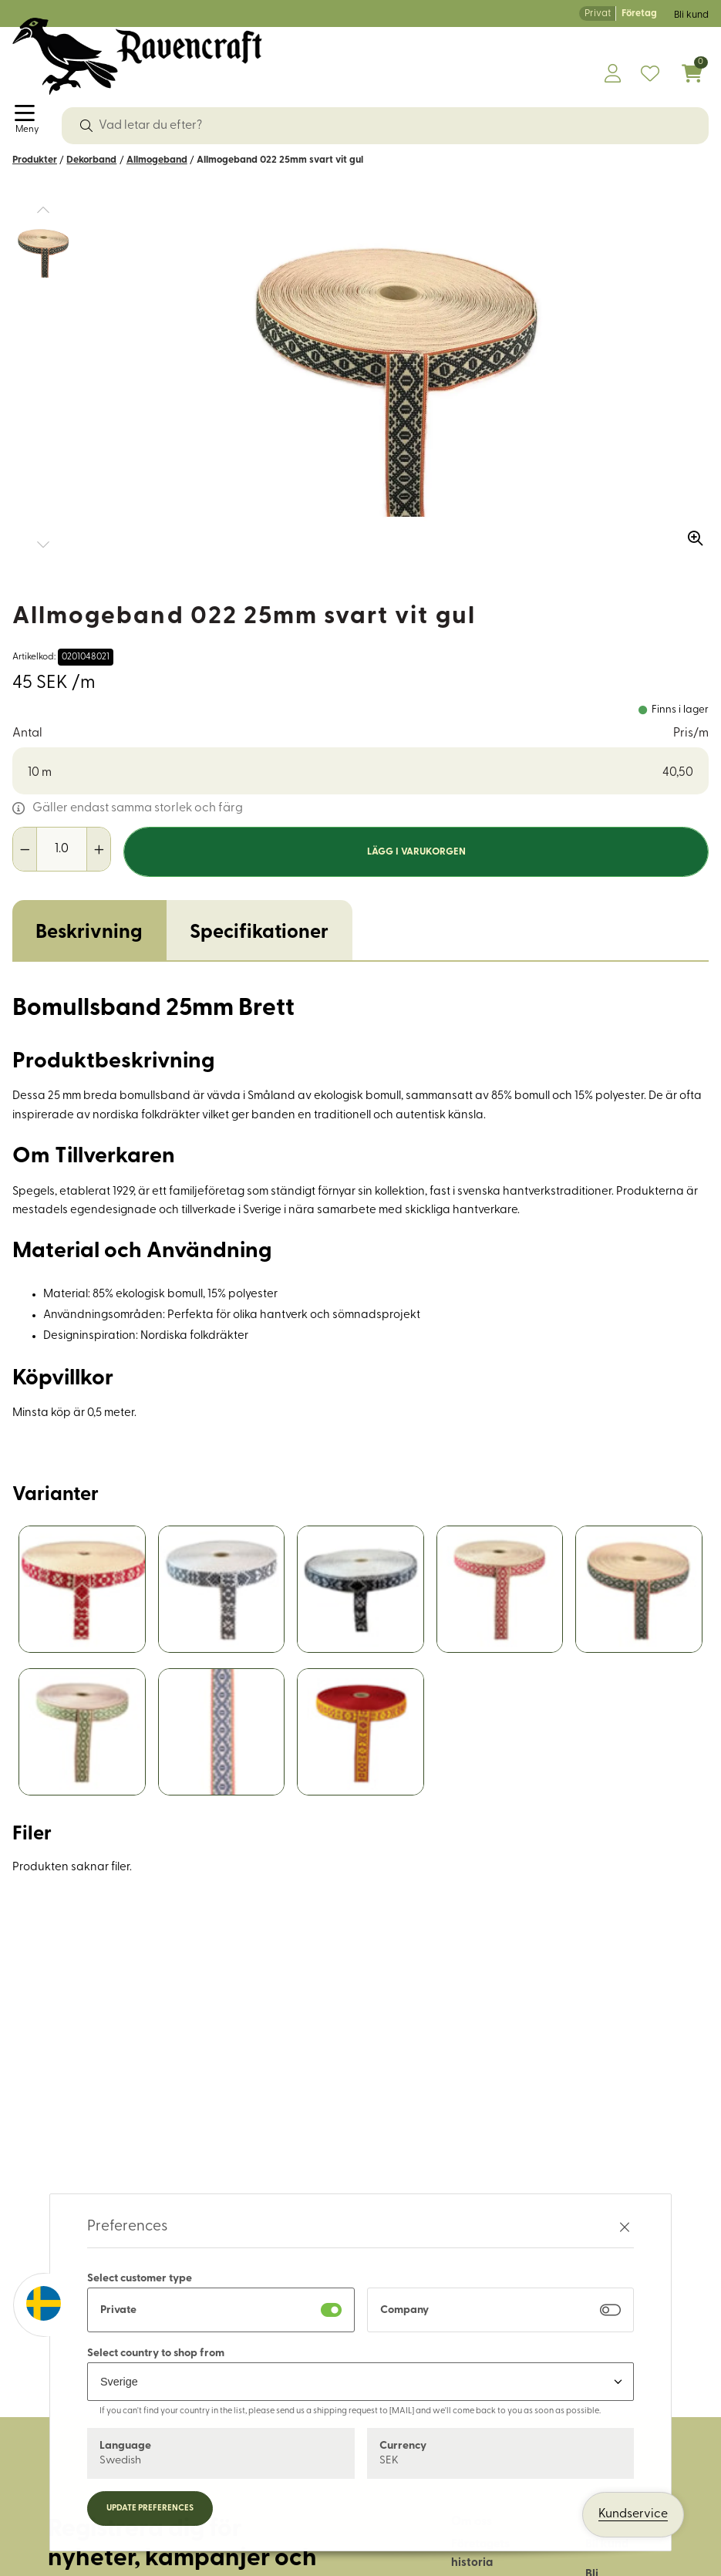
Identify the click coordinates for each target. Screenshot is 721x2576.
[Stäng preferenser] (624, 2227)
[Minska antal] (25, 849)
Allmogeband (156, 160)
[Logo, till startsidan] (137, 56)
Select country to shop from (155, 2353)
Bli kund (691, 15)
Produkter (34, 160)
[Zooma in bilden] (690, 532)
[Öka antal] (98, 849)
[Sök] (86, 125)
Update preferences (150, 2508)
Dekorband (91, 160)
